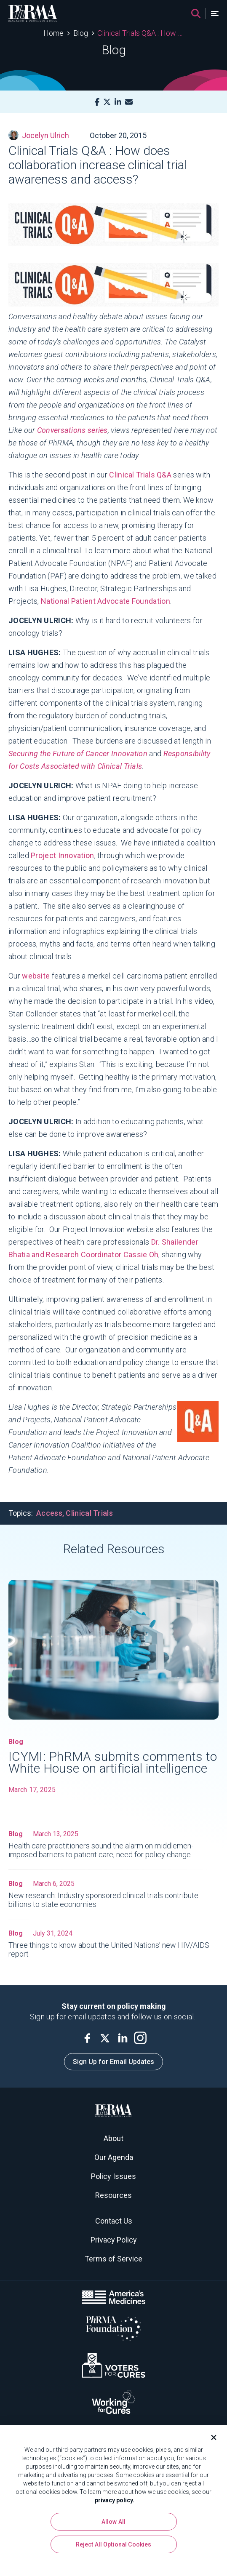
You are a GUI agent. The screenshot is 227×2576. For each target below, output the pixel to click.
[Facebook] (97, 102)
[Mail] (129, 102)
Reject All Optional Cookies (114, 2547)
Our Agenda (113, 2157)
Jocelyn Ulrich (38, 135)
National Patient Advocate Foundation (105, 601)
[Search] (195, 13)
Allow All (113, 2525)
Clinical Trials (89, 1513)
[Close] (210, 2440)
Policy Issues (113, 2176)
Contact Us (113, 2220)
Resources (113, 2195)
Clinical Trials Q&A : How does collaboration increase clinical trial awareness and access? (140, 33)
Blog (80, 33)
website (36, 975)
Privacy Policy (114, 2239)
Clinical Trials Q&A (140, 474)
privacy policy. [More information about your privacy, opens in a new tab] (114, 2503)
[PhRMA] (32, 13)
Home (53, 33)
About (113, 2138)
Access (49, 1513)
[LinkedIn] (118, 102)
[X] (107, 102)
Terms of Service (113, 2258)
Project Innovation (62, 855)
